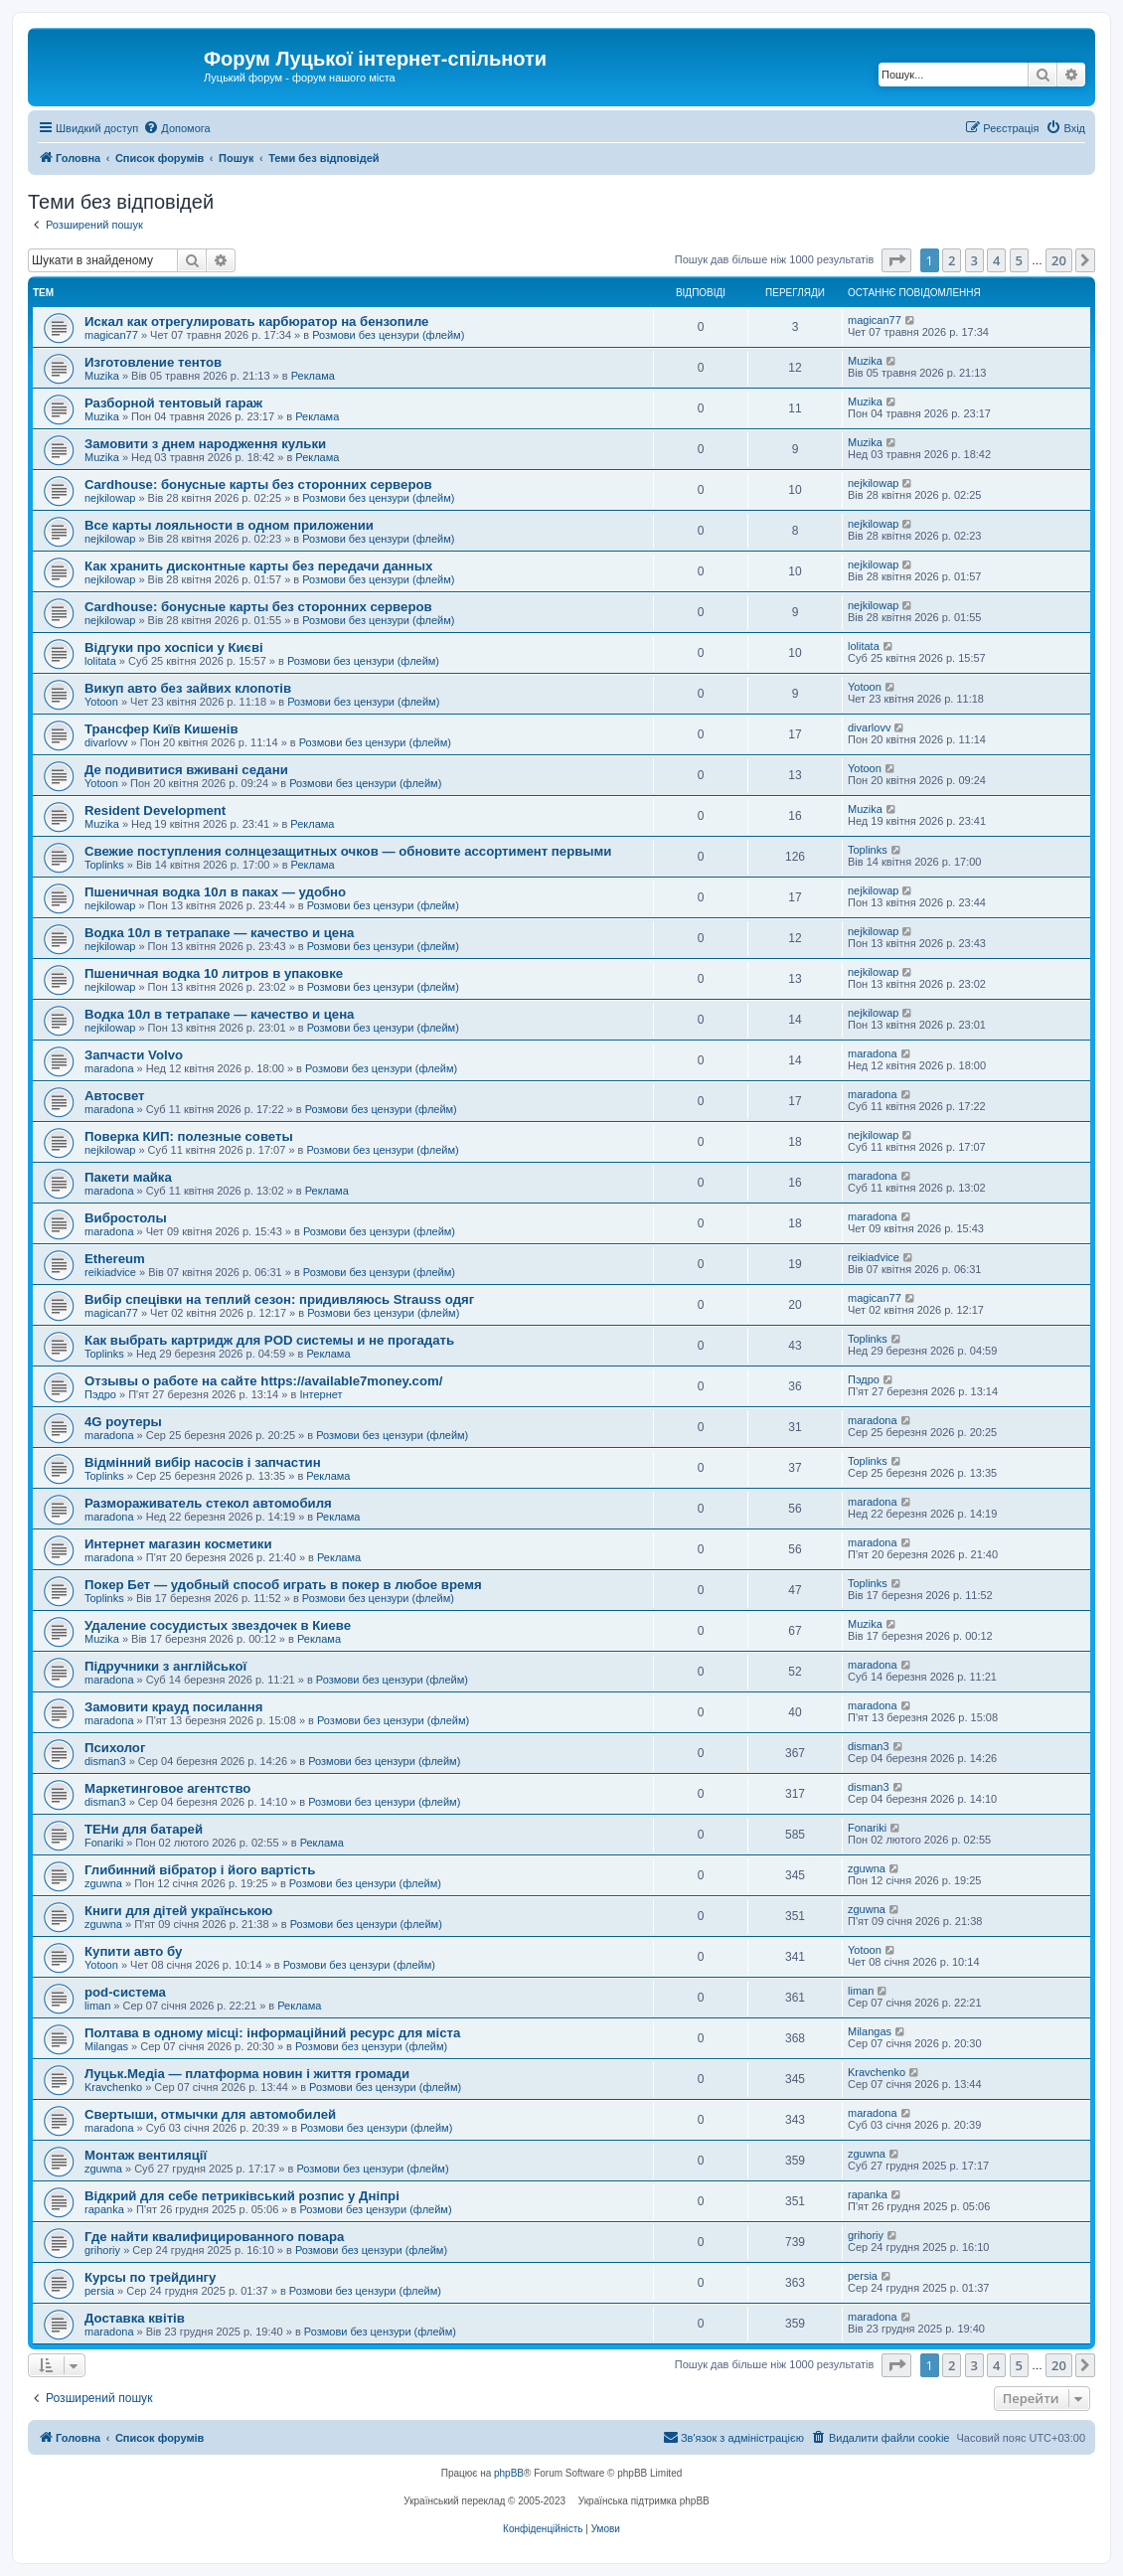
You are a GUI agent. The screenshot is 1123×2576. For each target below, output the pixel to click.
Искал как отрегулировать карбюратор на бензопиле (256, 321)
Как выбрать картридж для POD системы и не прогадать (269, 1340)
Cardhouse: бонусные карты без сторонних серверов (258, 484)
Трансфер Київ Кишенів (161, 729)
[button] (896, 260)
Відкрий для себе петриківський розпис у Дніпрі (242, 2195)
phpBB (509, 2473)
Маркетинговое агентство (167, 1788)
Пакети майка (128, 1177)
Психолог (114, 1747)
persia (99, 2291)
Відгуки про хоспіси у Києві (173, 647)
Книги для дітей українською (178, 1910)
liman (97, 2006)
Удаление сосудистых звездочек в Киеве (217, 1625)
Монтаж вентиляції (145, 2155)
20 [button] (1058, 260)
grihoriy (102, 2250)
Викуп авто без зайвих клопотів (187, 688)
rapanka (104, 2209)
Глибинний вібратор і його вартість (199, 1869)
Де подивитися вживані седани (186, 769)
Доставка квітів (134, 2318)
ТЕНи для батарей (143, 1829)
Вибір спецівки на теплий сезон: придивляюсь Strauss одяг (279, 1299)
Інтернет (320, 1394)
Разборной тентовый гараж (173, 403)
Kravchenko (113, 2087)
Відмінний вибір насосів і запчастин (202, 1462)
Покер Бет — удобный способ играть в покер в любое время (283, 1584)
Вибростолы (125, 1217)
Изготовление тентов (153, 362)
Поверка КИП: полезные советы (188, 1136)
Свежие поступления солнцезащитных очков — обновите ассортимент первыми (347, 851)
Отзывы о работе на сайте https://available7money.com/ (263, 1380)
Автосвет (114, 1095)
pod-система (125, 1992)
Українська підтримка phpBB (644, 2501)
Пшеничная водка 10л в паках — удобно (215, 892)
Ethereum (114, 1258)
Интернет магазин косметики (178, 1543)
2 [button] (951, 260)
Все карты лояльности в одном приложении (229, 525)
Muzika (101, 376)
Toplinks (104, 865)
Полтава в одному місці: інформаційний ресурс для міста (272, 2032)
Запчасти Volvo (133, 1054)
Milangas (106, 2046)
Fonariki (103, 1843)
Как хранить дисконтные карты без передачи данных (258, 566)
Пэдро (100, 1394)
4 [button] (996, 260)
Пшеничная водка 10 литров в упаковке (213, 973)
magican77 (111, 335)
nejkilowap (109, 498)
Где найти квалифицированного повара (214, 2236)
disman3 (105, 1761)
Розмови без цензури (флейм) (388, 335)
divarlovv (105, 742)
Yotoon (101, 702)
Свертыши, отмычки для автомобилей (210, 2114)
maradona (109, 1068)
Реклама (313, 376)
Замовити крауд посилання (173, 1706)
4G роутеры (123, 1421)
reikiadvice (110, 1272)
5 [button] (1019, 260)
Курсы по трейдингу (150, 2277)
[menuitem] (176, 128)
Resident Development (155, 810)
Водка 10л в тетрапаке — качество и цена (219, 932)
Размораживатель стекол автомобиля (208, 1503)
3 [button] (974, 260)
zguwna (103, 1883)
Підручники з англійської (165, 1666)
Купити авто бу (133, 1951)
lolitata (100, 661)
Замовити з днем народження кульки (205, 443)
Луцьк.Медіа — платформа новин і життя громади (246, 2073)
